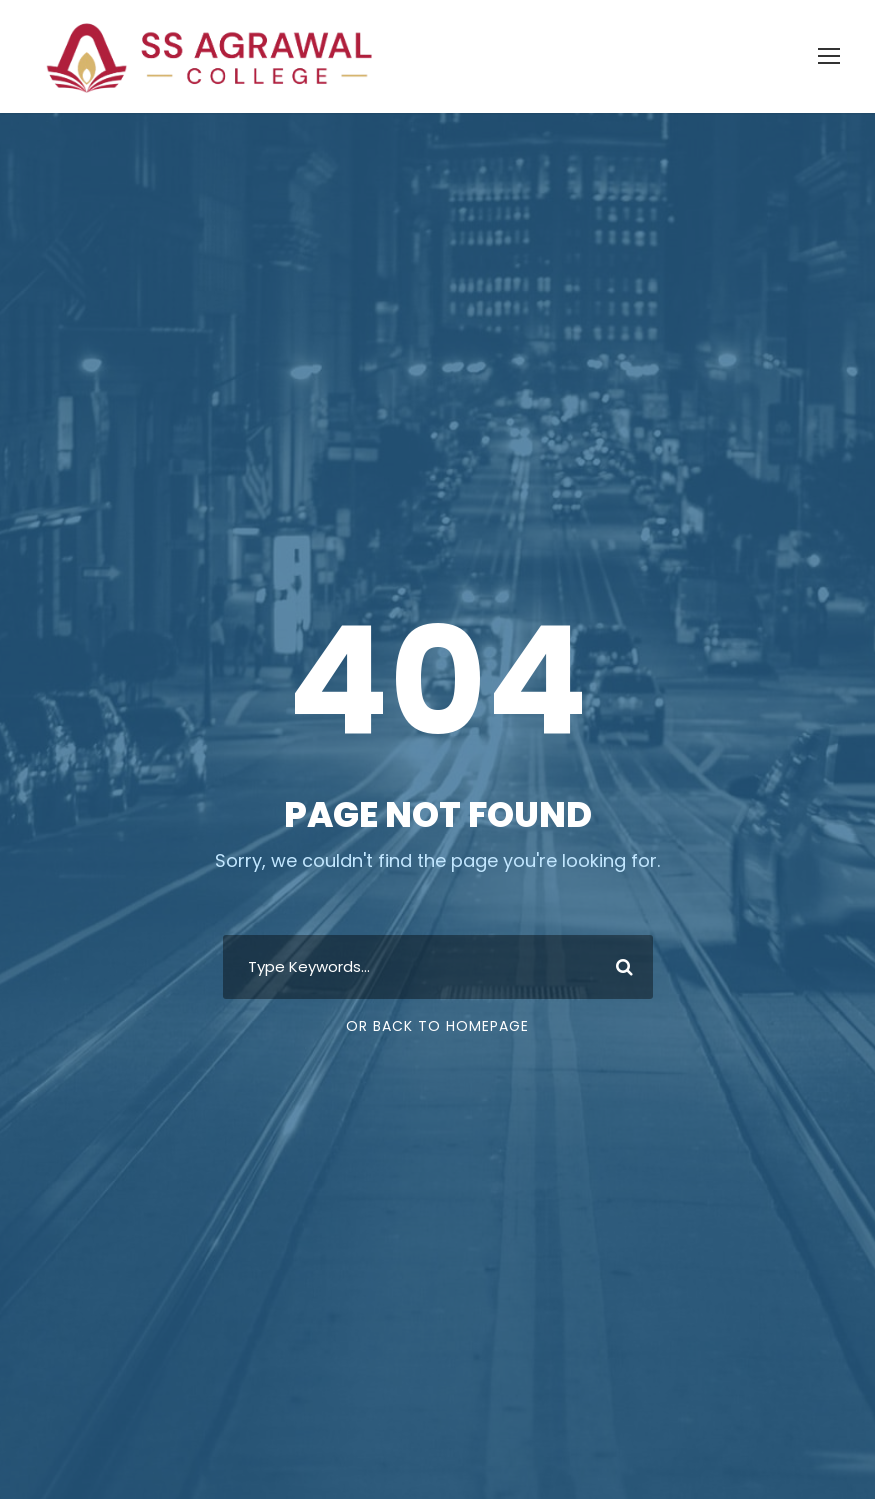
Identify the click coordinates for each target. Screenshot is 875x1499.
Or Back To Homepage (437, 1006)
